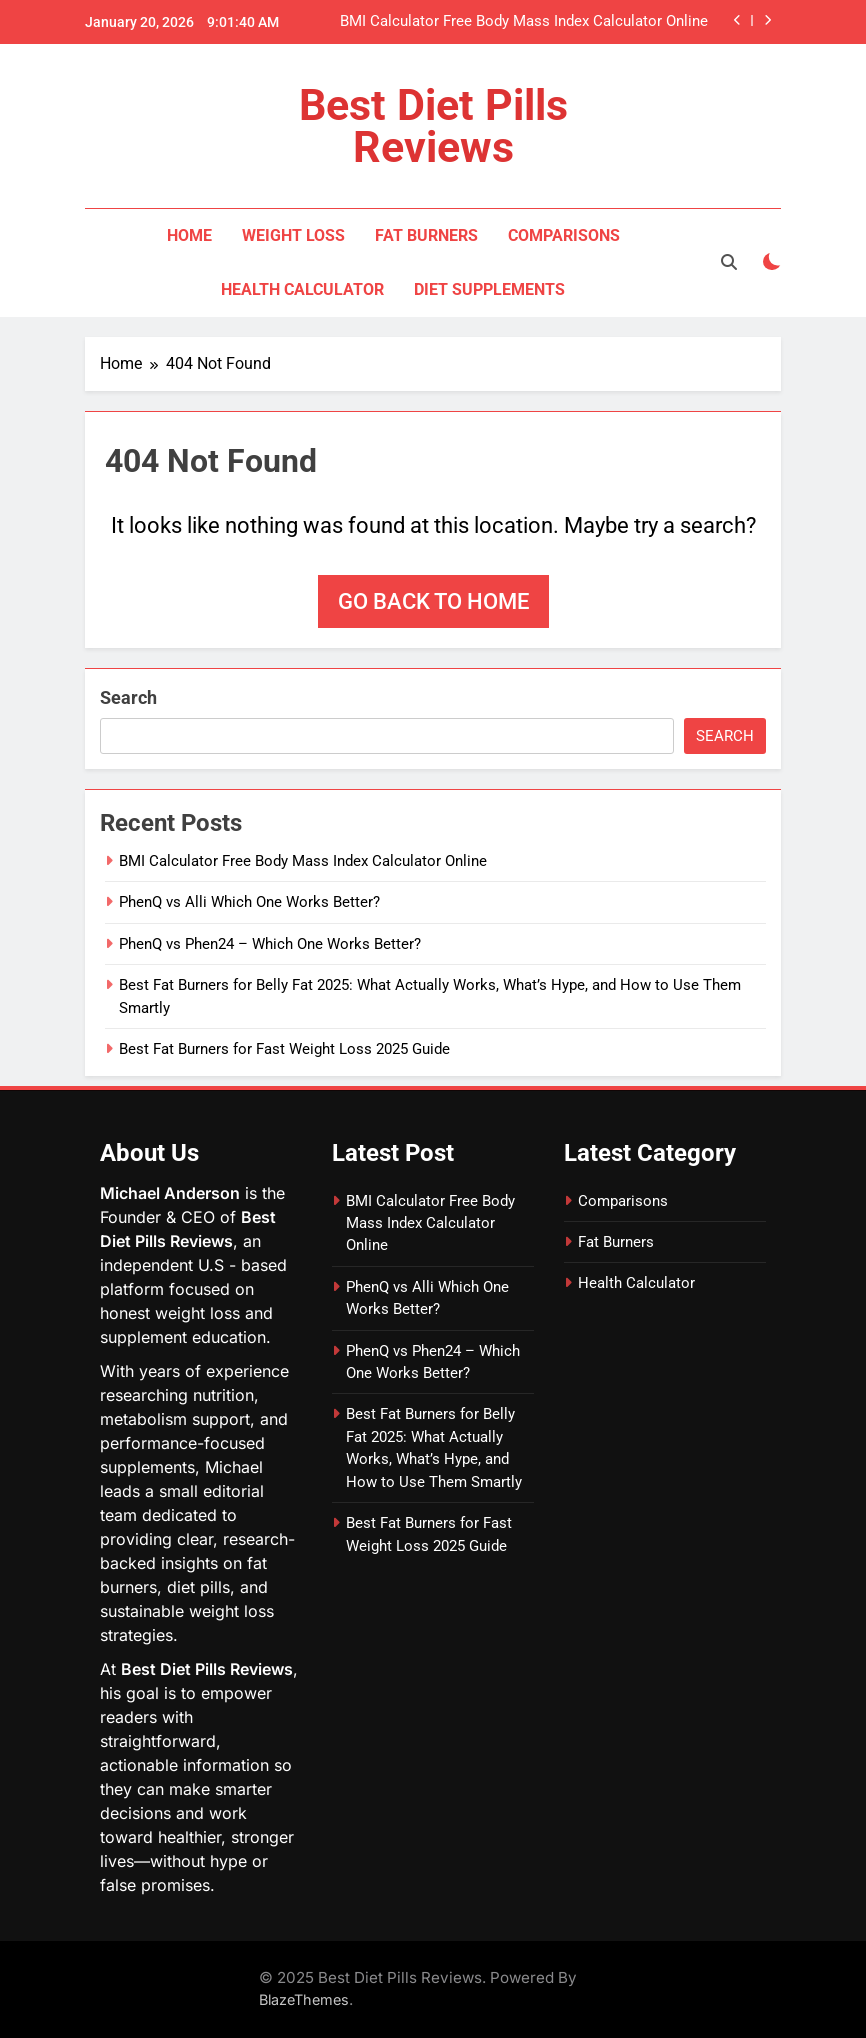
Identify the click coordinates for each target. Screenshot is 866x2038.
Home (189, 235)
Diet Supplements (489, 289)
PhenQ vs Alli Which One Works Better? (249, 902)
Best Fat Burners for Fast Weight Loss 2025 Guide (284, 1049)
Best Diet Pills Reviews (433, 126)
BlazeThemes (304, 1999)
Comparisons (564, 235)
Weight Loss (293, 235)
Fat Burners (426, 235)
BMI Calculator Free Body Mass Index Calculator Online (524, 22)
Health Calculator (302, 289)
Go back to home (433, 601)
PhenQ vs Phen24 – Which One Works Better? (270, 944)
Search (128, 697)
